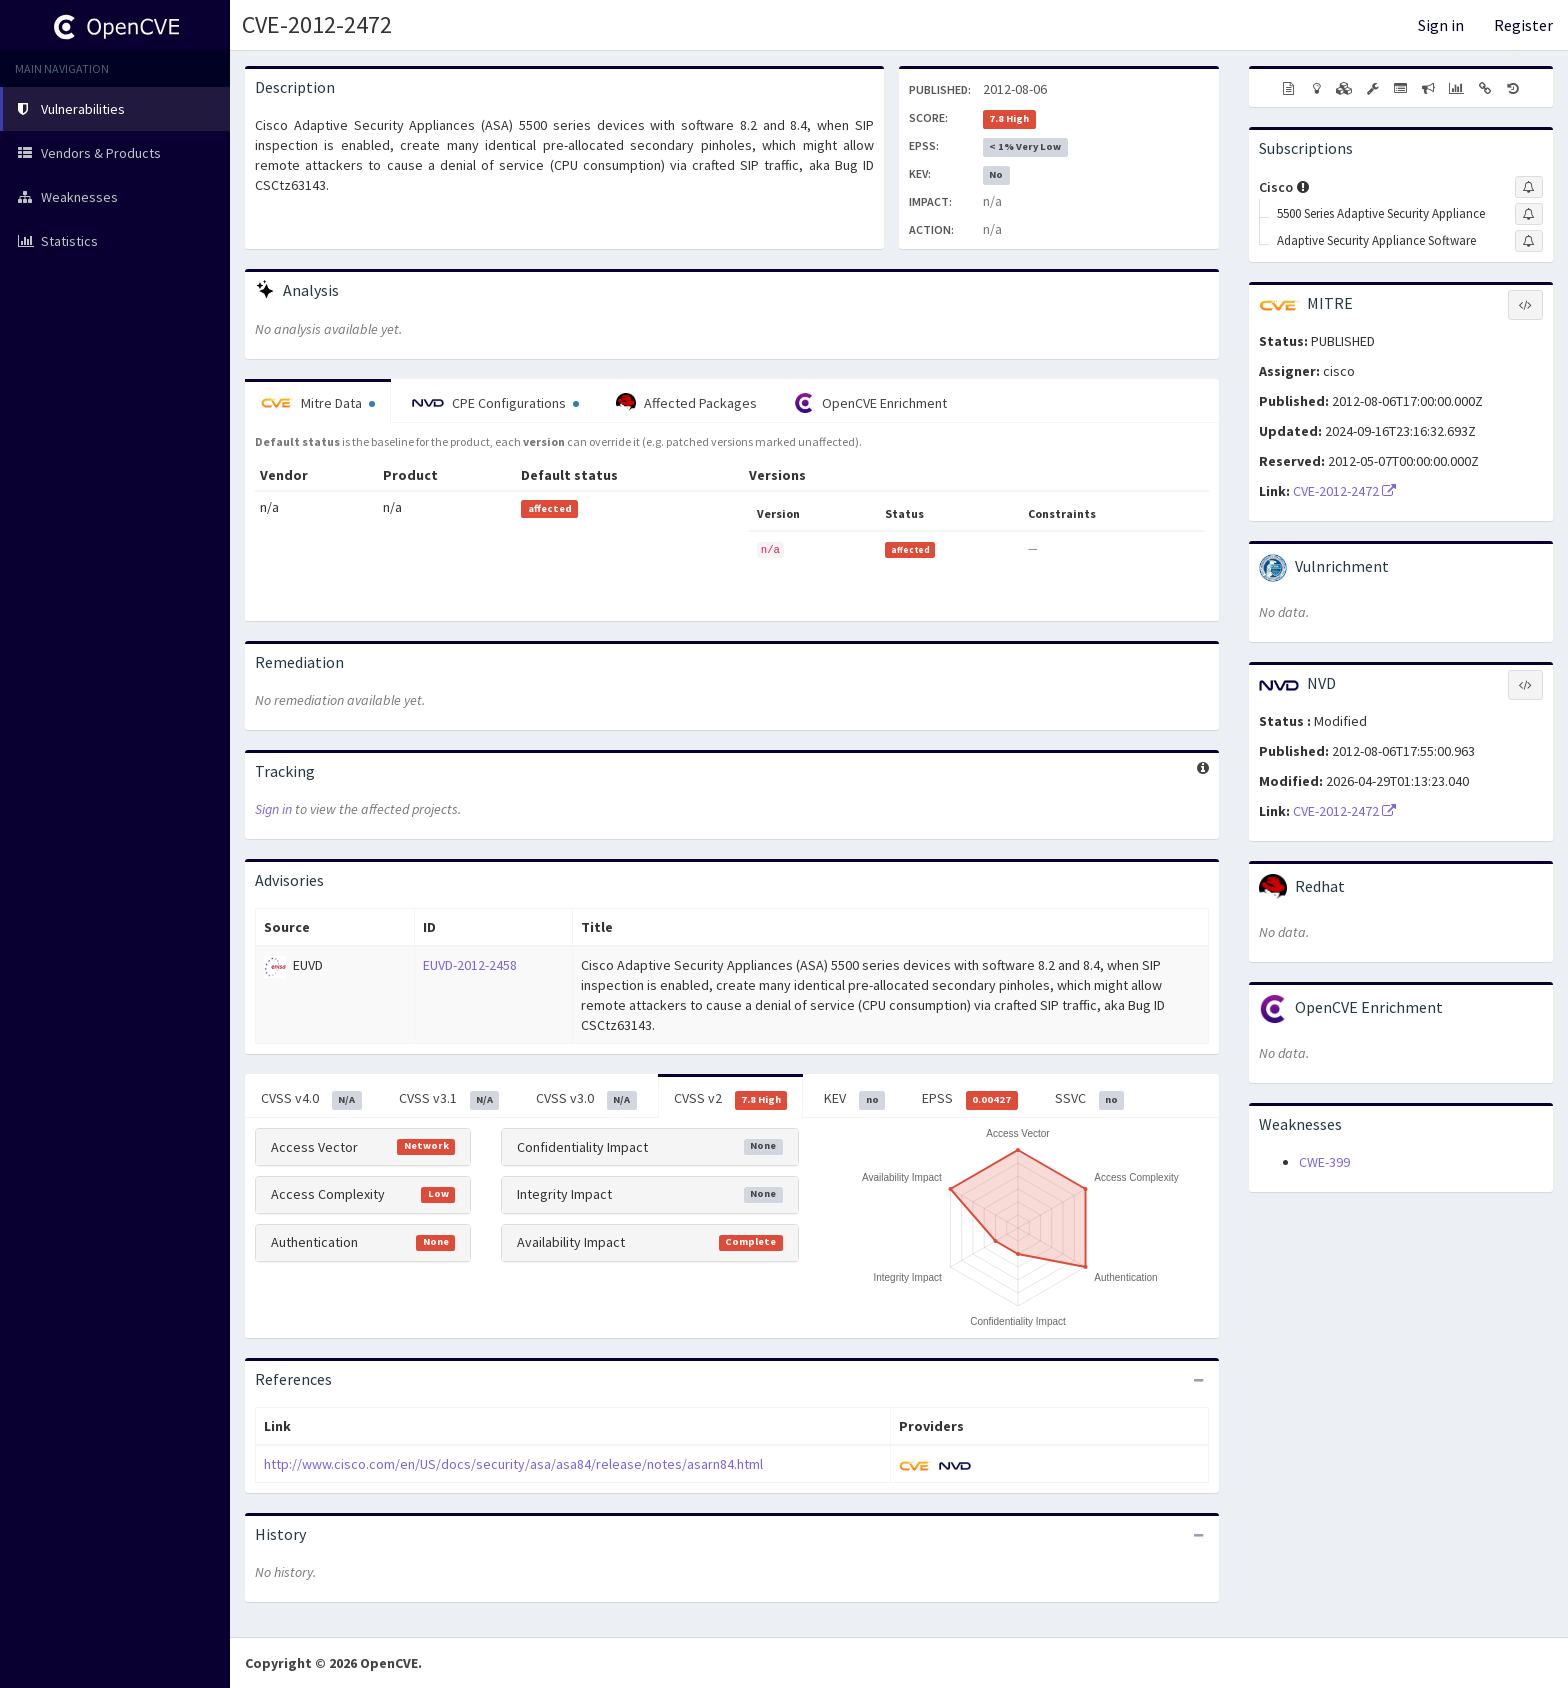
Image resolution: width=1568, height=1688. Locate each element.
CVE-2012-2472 (317, 24)
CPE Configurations (495, 403)
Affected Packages (686, 403)
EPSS (970, 1099)
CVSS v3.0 (586, 1099)
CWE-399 (1324, 1162)
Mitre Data (318, 403)
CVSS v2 (731, 1099)
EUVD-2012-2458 (470, 965)
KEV (854, 1099)
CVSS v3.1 (449, 1099)
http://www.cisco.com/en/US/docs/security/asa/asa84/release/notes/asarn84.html (513, 1464)
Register (1523, 25)
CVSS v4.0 (311, 1099)
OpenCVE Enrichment (870, 403)
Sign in (1441, 25)
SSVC (1090, 1099)
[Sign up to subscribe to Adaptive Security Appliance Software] (1529, 241)
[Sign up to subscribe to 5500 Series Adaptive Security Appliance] (1529, 214)
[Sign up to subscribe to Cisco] (1529, 187)
